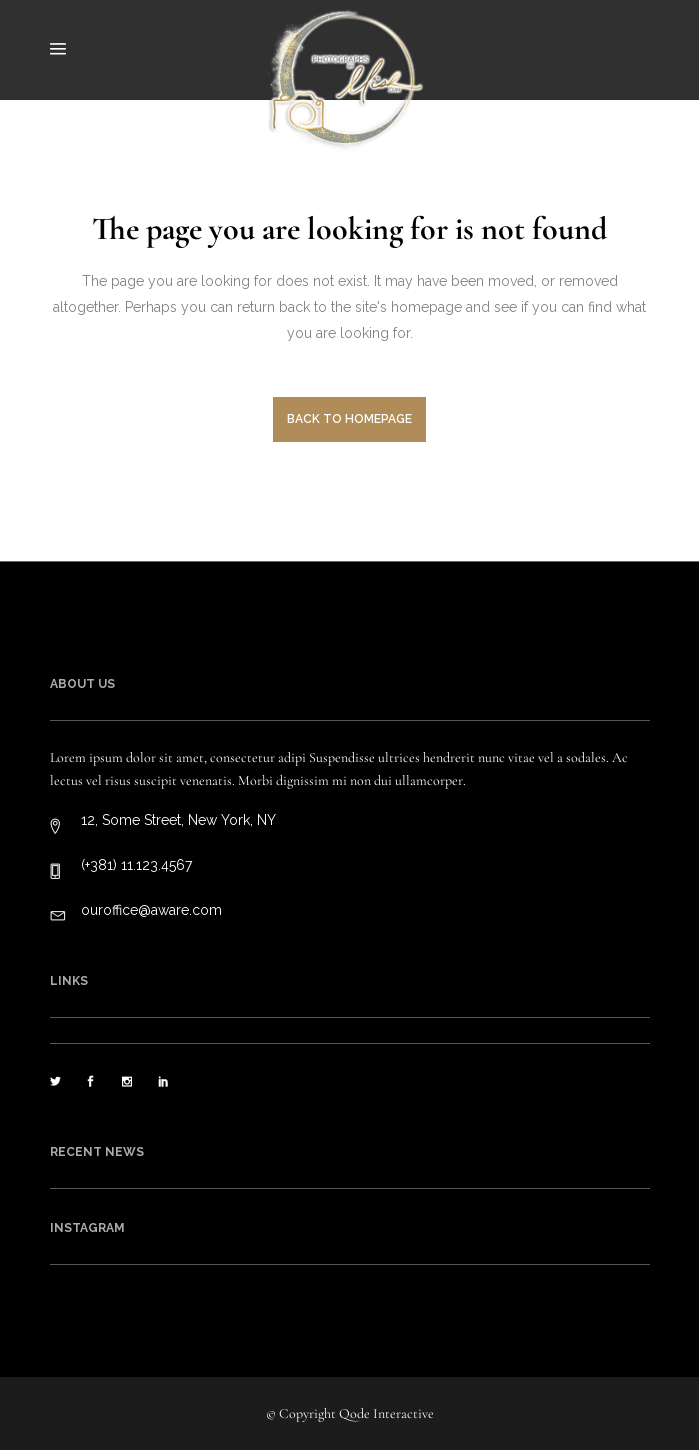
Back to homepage (349, 419)
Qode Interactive (386, 1413)
